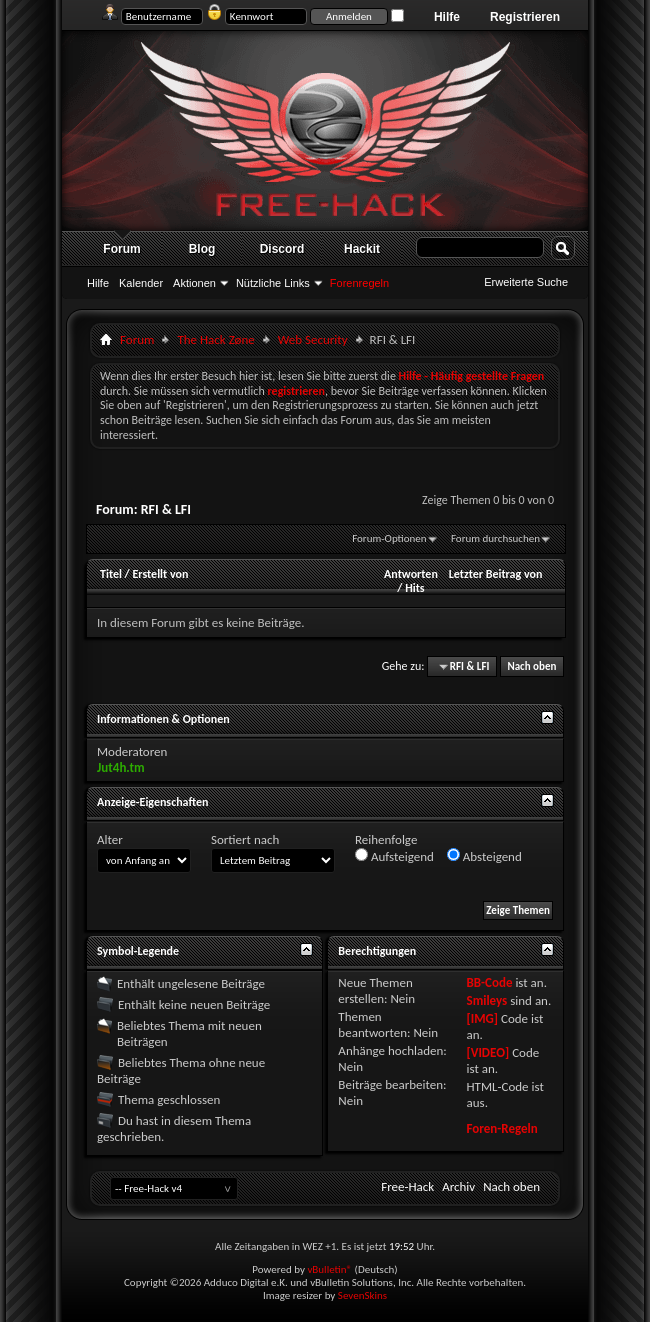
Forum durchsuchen (495, 538)
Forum (121, 249)
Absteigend (484, 856)
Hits (414, 588)
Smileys (486, 1000)
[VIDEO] (487, 1052)
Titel (111, 574)
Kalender (141, 283)
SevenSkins (362, 1295)
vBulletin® (329, 1269)
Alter (110, 839)
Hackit (362, 249)
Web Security (313, 339)
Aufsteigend (394, 856)
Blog (202, 249)
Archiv (458, 1186)
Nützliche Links (273, 283)
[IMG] (482, 1018)
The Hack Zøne (215, 339)
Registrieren (525, 17)
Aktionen (194, 283)
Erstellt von (160, 574)
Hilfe (447, 17)
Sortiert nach (245, 839)
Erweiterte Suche (526, 282)
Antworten (411, 574)
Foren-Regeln (501, 1128)
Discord (282, 249)
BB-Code (489, 982)
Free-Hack (407, 1186)
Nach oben (531, 666)
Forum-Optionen (389, 538)
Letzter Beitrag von (496, 574)
